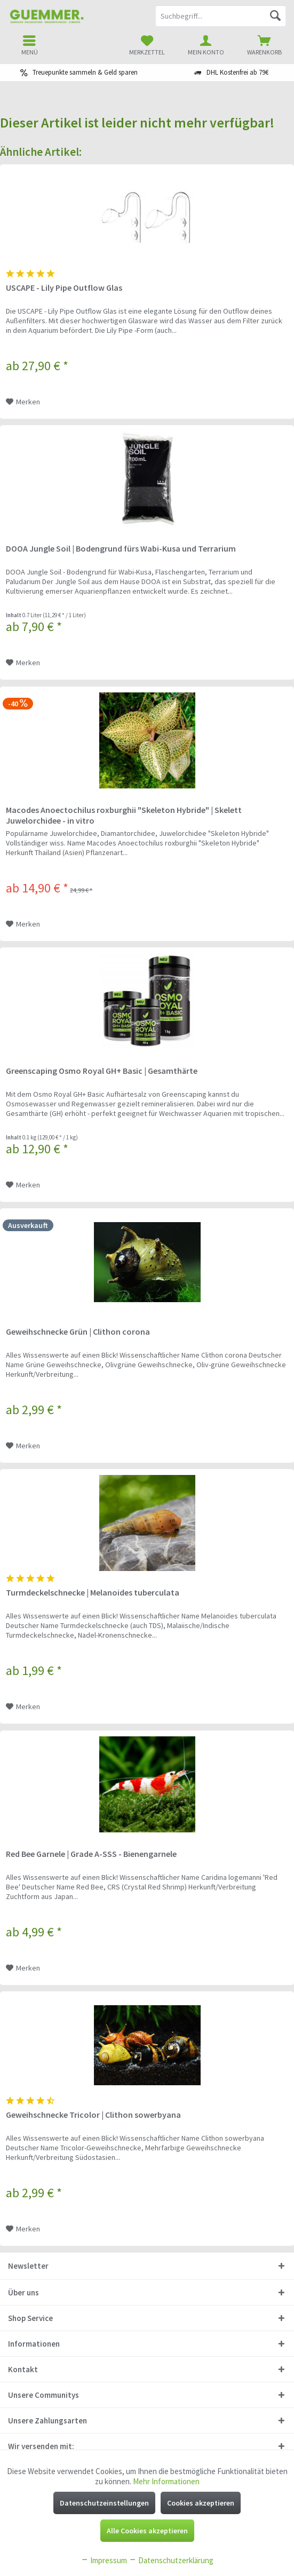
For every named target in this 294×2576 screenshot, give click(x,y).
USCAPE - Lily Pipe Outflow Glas (64, 287)
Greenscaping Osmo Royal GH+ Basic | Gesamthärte (101, 1070)
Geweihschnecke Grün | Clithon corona (78, 1331)
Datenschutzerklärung (171, 2560)
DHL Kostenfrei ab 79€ (237, 72)
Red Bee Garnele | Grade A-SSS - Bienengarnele (91, 1853)
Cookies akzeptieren (200, 2503)
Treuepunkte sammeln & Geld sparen (85, 72)
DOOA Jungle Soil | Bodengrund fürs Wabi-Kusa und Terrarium (121, 548)
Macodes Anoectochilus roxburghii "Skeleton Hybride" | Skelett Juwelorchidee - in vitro (124, 815)
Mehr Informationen (166, 2481)
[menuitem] (264, 45)
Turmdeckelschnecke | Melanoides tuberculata (92, 1592)
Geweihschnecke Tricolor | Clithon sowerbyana (93, 2114)
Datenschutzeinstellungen (104, 2503)
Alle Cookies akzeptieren (147, 2530)
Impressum (104, 2560)
